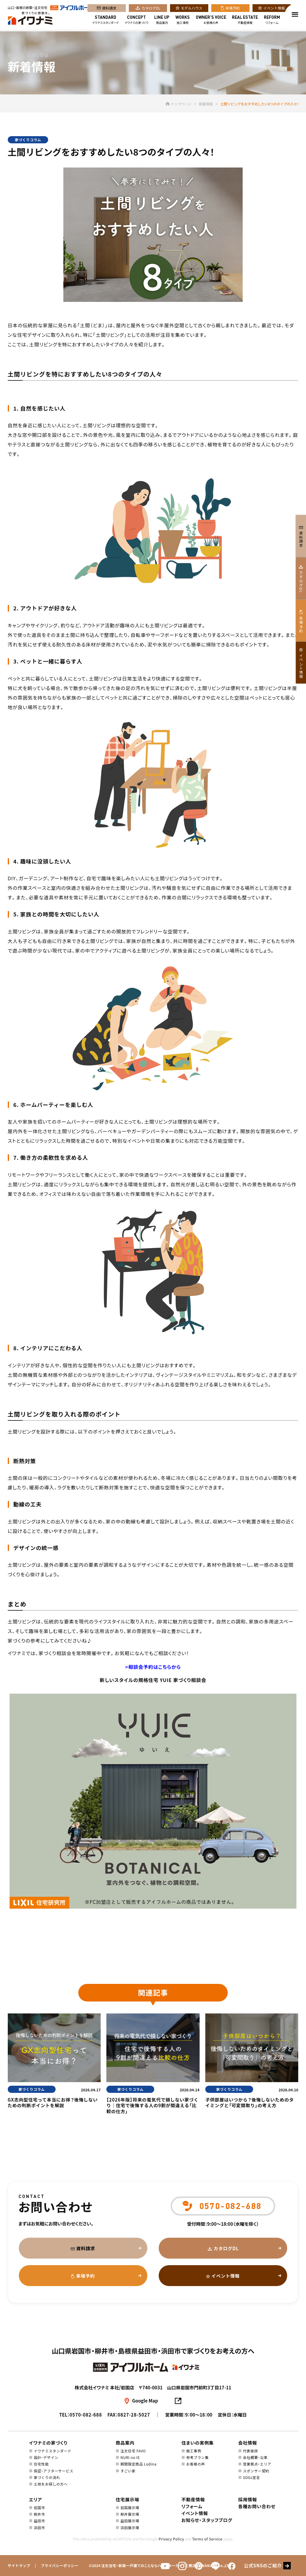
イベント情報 (274, 8)
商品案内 (161, 20)
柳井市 (39, 2514)
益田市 (39, 2520)
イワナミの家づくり (137, 20)
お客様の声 (211, 20)
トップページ (178, 103)
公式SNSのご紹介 (263, 2565)
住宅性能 (41, 2463)
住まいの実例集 (197, 2443)
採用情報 (247, 2499)
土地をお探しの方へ (51, 2483)
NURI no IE (130, 2457)
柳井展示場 (129, 2514)
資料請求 (109, 8)
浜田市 (39, 2527)
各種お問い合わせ (257, 2506)
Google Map (145, 2400)
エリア (35, 2499)
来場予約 (233, 8)
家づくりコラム (28, 139)
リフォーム (272, 20)
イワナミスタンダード (105, 20)
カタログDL (151, 8)
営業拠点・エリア (257, 2463)
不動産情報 (245, 20)
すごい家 (127, 2470)
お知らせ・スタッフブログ (206, 2520)
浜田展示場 (129, 2527)
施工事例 (182, 20)
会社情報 (247, 2443)
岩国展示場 (129, 2507)
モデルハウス (191, 8)
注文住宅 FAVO (133, 2450)
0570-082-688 (85, 2414)
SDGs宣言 (251, 2477)
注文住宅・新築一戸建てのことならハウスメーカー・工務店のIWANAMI (159, 2565)
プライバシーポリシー (59, 2565)
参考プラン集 (197, 2457)
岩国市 (39, 2507)
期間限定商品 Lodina (138, 2463)
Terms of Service (207, 2538)
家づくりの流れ (47, 2477)
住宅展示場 (127, 2499)
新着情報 (205, 103)
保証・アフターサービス (53, 2470)
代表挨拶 (250, 2450)
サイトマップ (19, 2565)
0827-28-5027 (133, 2414)
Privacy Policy (171, 2538)
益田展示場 (129, 2520)
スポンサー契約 (256, 2470)
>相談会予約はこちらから (153, 1666)
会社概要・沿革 (255, 2457)
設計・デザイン (46, 2457)
